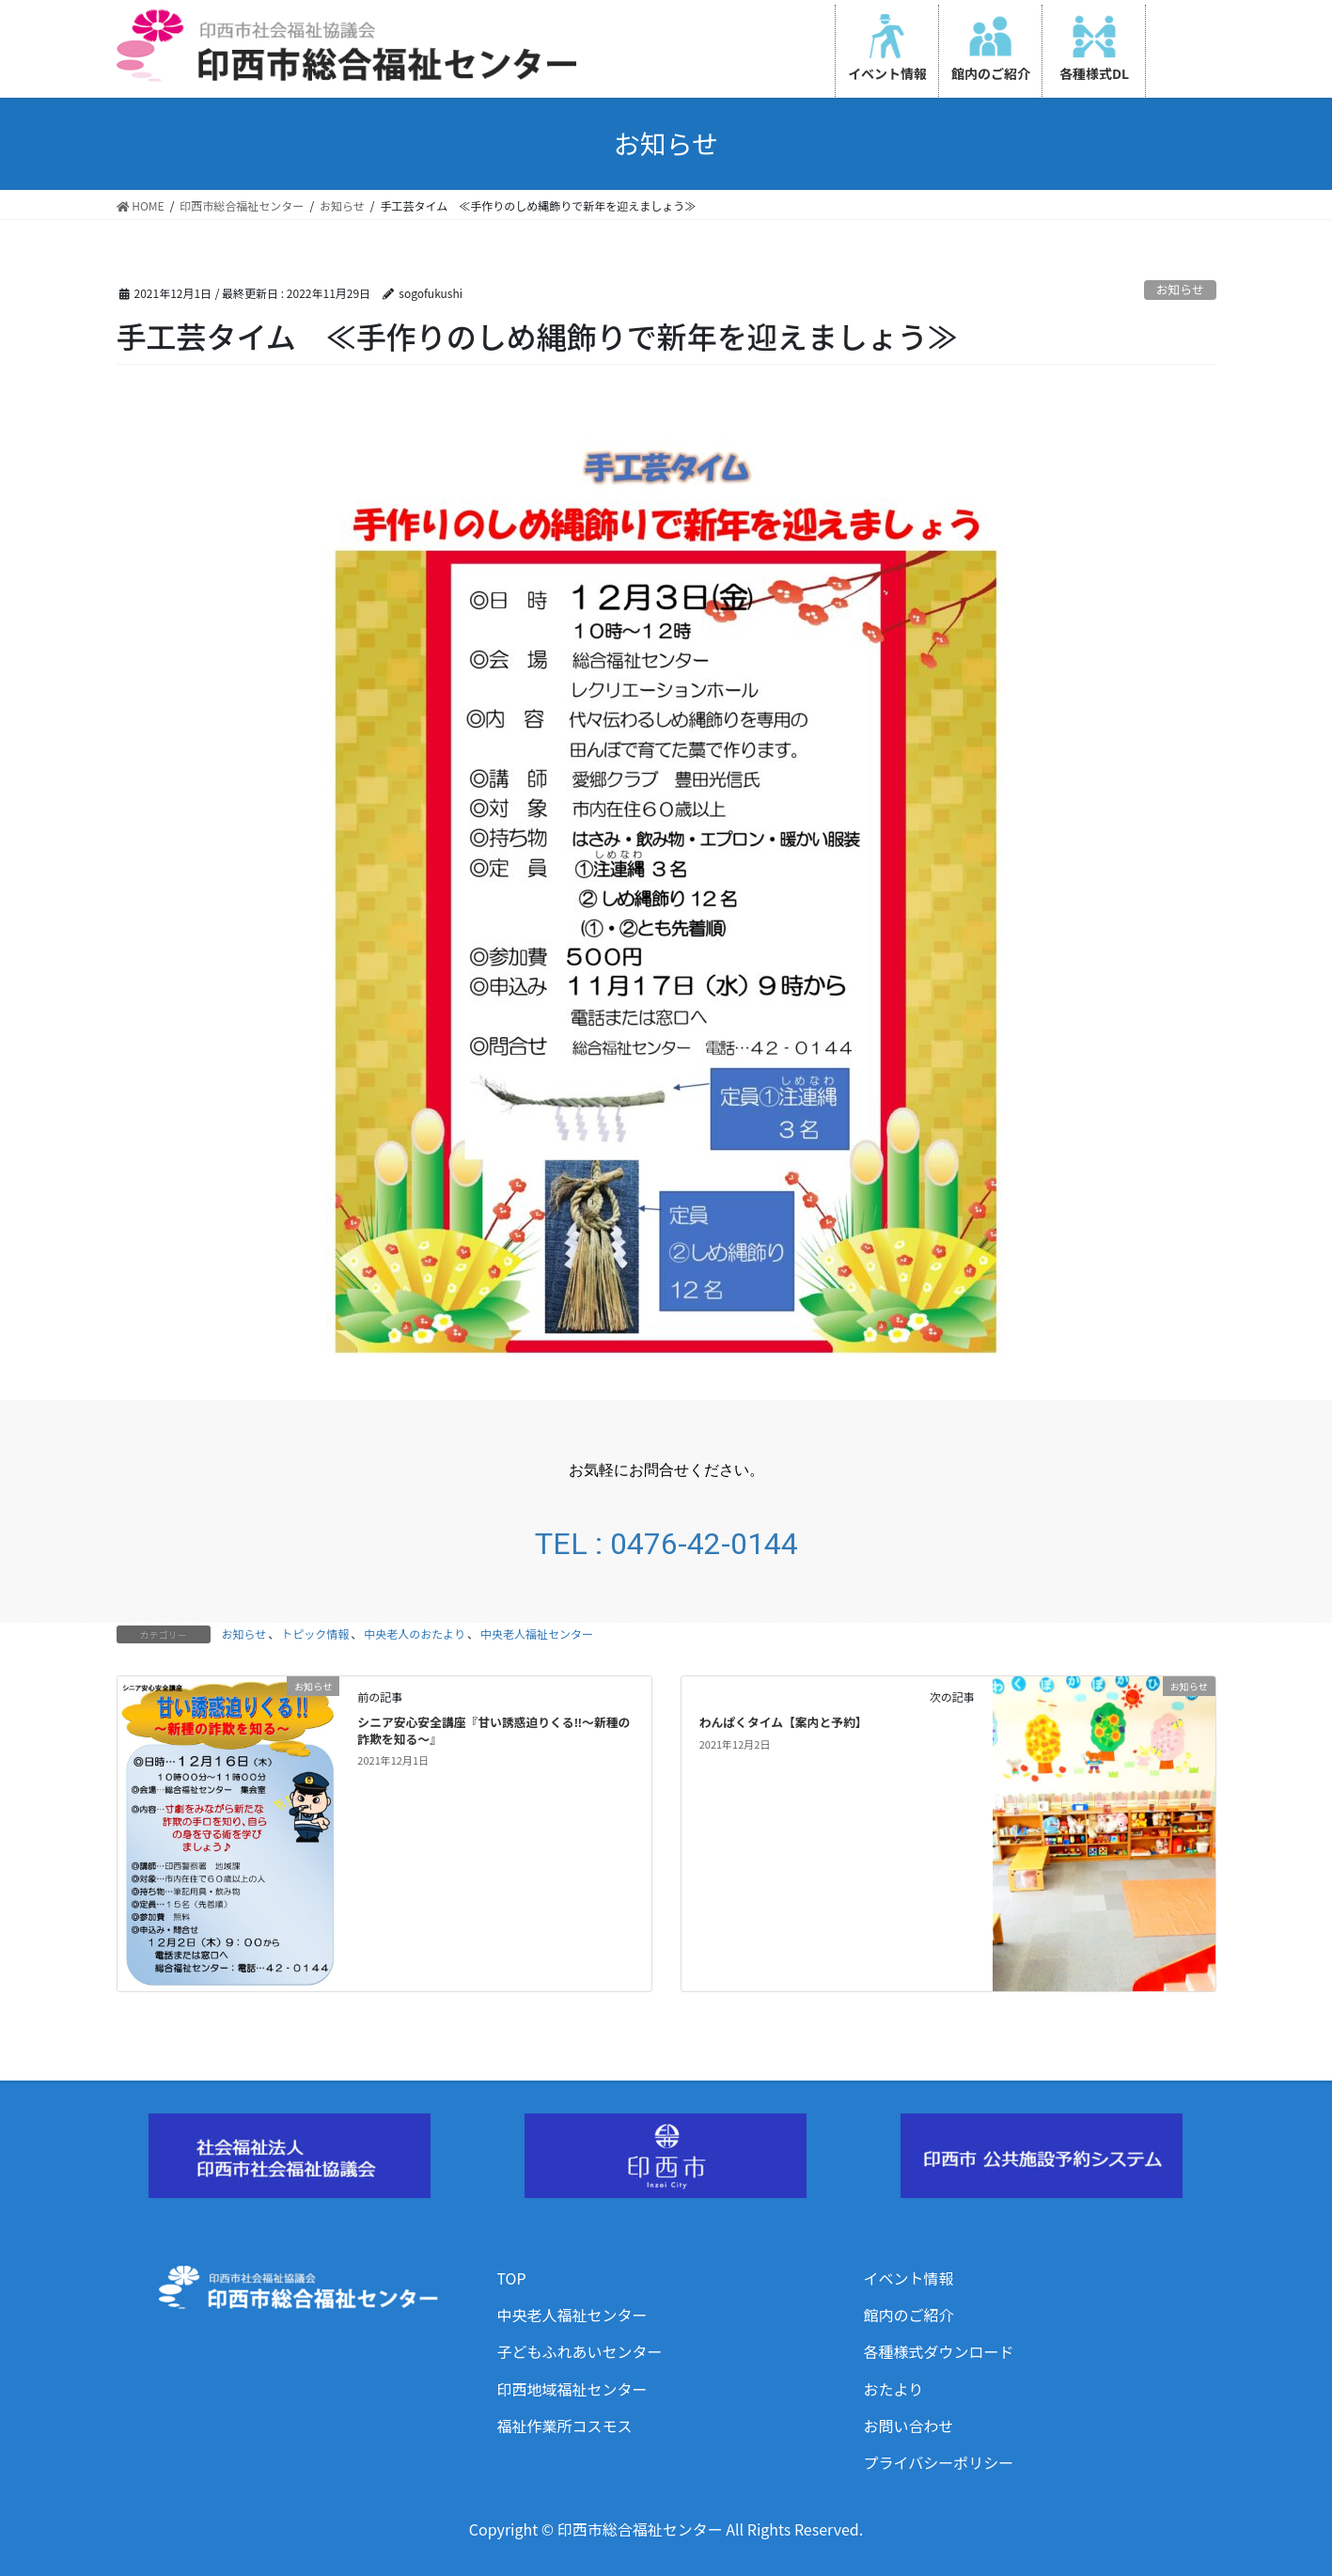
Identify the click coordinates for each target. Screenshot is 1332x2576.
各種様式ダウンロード (939, 2351)
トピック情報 (315, 1633)
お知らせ (1180, 289)
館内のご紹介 (909, 2314)
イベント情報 (909, 2278)
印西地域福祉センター (572, 2389)
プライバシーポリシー (939, 2462)
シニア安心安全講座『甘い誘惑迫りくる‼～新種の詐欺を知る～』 (493, 1730)
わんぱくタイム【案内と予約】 (783, 1722)
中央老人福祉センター (536, 1633)
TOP (511, 2278)
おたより (894, 2389)
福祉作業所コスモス (565, 2425)
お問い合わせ (909, 2425)
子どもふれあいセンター (580, 2351)
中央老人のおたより (414, 1633)
